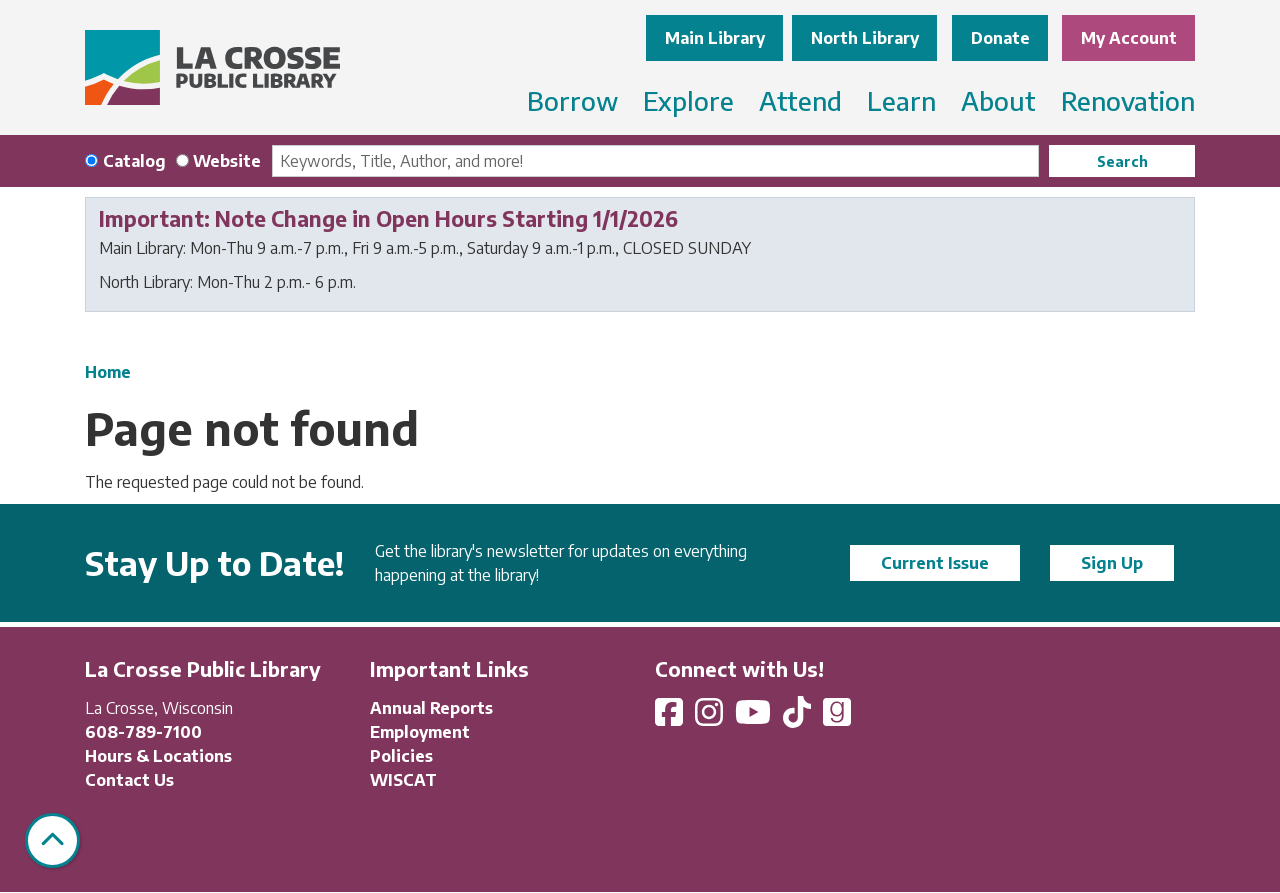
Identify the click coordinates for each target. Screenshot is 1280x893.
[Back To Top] (52, 840)
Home (108, 372)
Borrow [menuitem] (572, 100)
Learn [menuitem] (901, 100)
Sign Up (1112, 563)
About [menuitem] (998, 100)
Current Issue (935, 563)
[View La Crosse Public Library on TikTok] (799, 718)
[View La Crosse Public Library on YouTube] (755, 718)
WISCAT (403, 780)
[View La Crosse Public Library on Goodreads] (837, 718)
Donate (1000, 38)
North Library (865, 38)
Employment (420, 732)
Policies (401, 756)
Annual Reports (431, 708)
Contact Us (129, 780)
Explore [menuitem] (688, 100)
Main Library (715, 38)
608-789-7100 (143, 732)
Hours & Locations (158, 756)
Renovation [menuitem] (1128, 100)
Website (227, 161)
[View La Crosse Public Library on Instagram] (711, 718)
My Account (1129, 38)
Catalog (134, 161)
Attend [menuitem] (800, 100)
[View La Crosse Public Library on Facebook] (671, 718)
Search (1122, 161)
